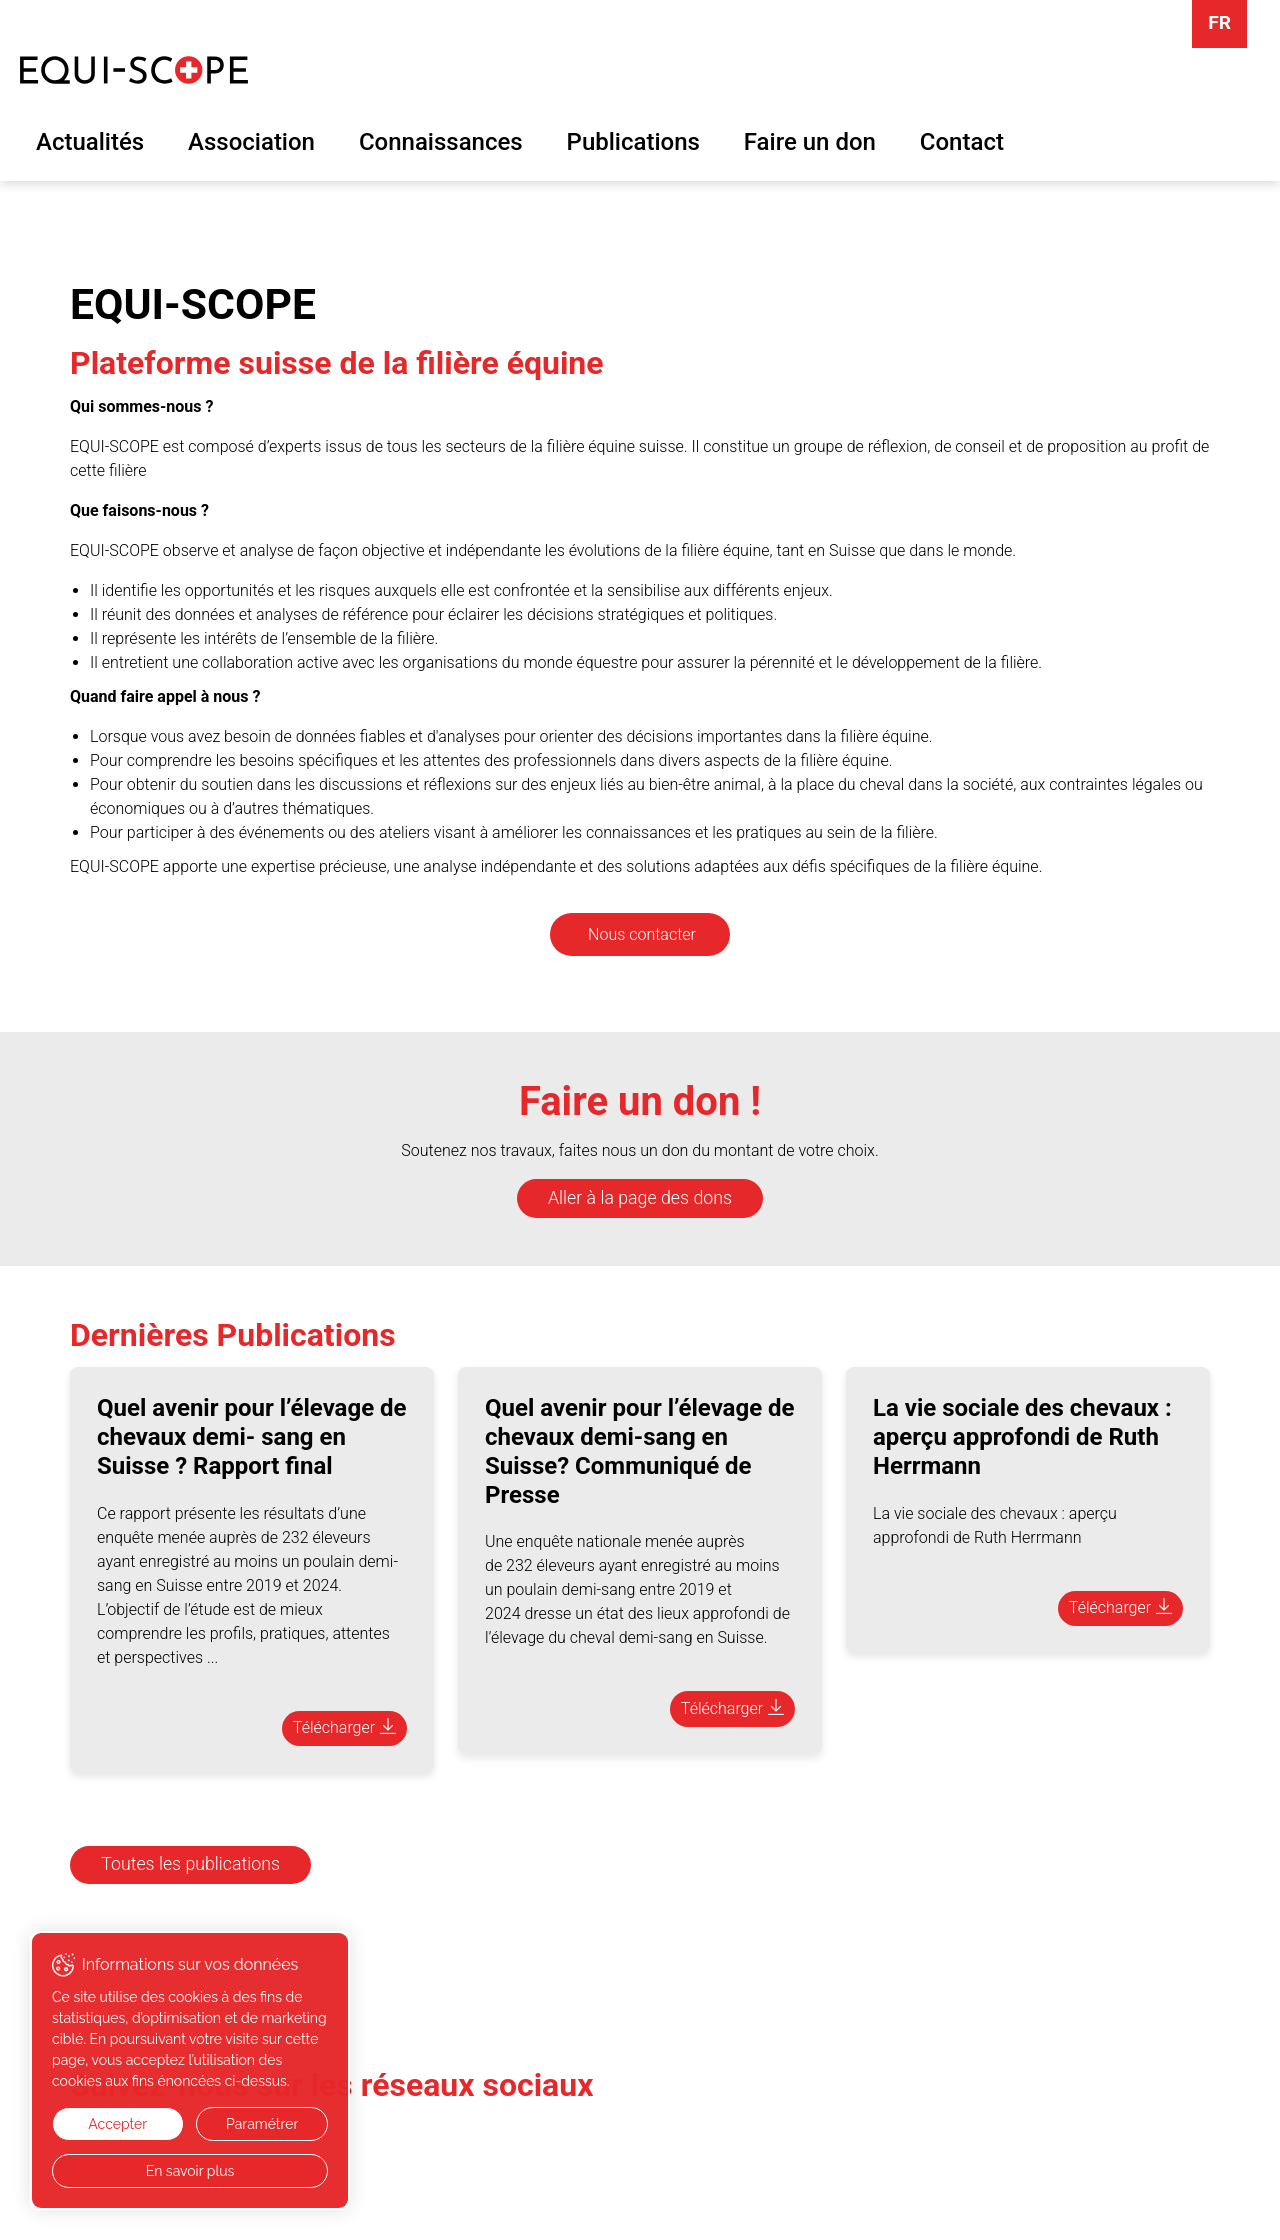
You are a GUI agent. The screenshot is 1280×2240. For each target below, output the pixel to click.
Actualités (90, 142)
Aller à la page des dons (640, 1198)
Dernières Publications (233, 1335)
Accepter (117, 2124)
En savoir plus (190, 2171)
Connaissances (441, 142)
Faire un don (810, 142)
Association (251, 142)
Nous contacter (642, 934)
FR (1219, 22)
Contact (962, 142)
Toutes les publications (190, 1864)
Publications (633, 142)
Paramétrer (262, 2124)
